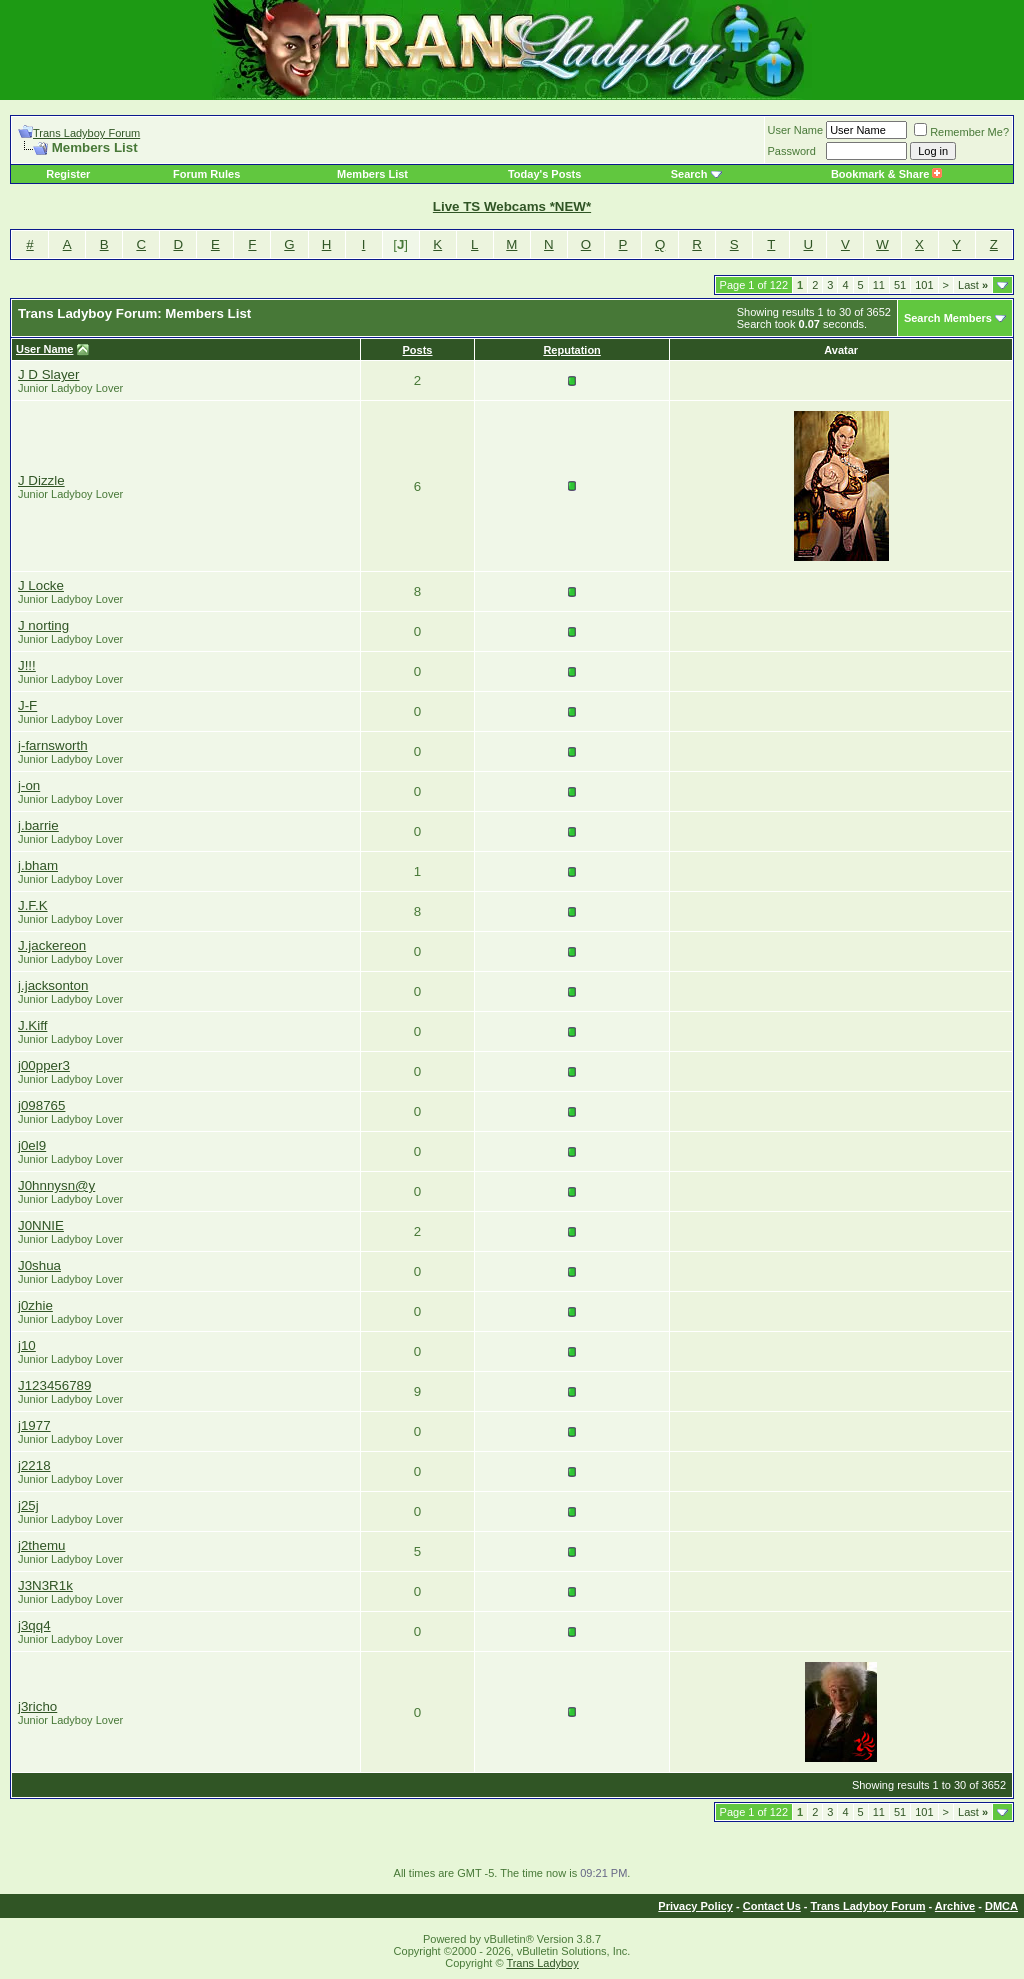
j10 (27, 1345)
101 (924, 285)
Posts (418, 350)
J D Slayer (48, 374)
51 (900, 285)
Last (973, 285)
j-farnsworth (53, 745)
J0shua (39, 1265)
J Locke (41, 585)
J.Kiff (32, 1025)
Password (792, 151)
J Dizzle (41, 480)
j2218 (34, 1465)
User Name (796, 130)
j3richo (37, 1706)
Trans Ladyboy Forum (86, 133)
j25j (28, 1505)
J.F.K (33, 905)
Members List (372, 174)
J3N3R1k (45, 1585)
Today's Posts (544, 174)
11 (879, 285)
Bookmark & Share (886, 174)
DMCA (1001, 1906)
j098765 (41, 1105)
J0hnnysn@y (56, 1185)
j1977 (34, 1425)
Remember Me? (961, 132)
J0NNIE (41, 1225)
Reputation (571, 350)
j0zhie (35, 1305)
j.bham (38, 865)
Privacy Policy (695, 1906)
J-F (27, 705)
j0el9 (32, 1145)
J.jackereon (52, 945)
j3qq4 (34, 1625)
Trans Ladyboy (542, 1963)
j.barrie (38, 825)
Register (68, 174)
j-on (29, 785)
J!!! (27, 665)
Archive (955, 1906)
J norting (43, 625)
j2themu (41, 1545)
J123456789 (54, 1385)
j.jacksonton (53, 985)
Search (689, 174)
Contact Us (772, 1906)
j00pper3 (44, 1065)
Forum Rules (206, 174)
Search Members (948, 318)
